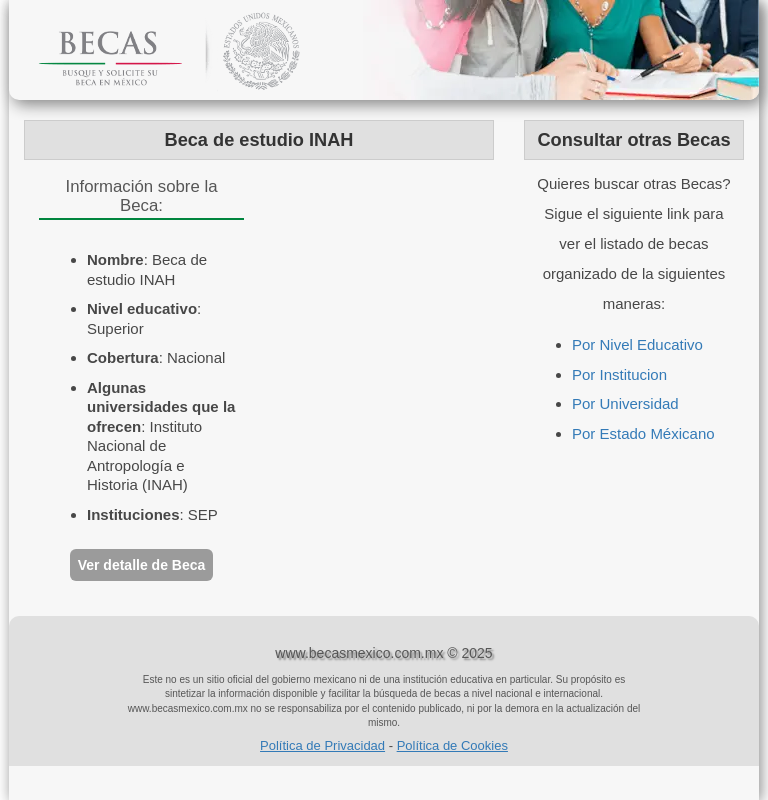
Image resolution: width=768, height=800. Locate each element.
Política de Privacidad (322, 745)
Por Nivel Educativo (637, 344)
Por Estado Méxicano (643, 433)
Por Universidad (625, 403)
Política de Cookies (452, 745)
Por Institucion (619, 374)
